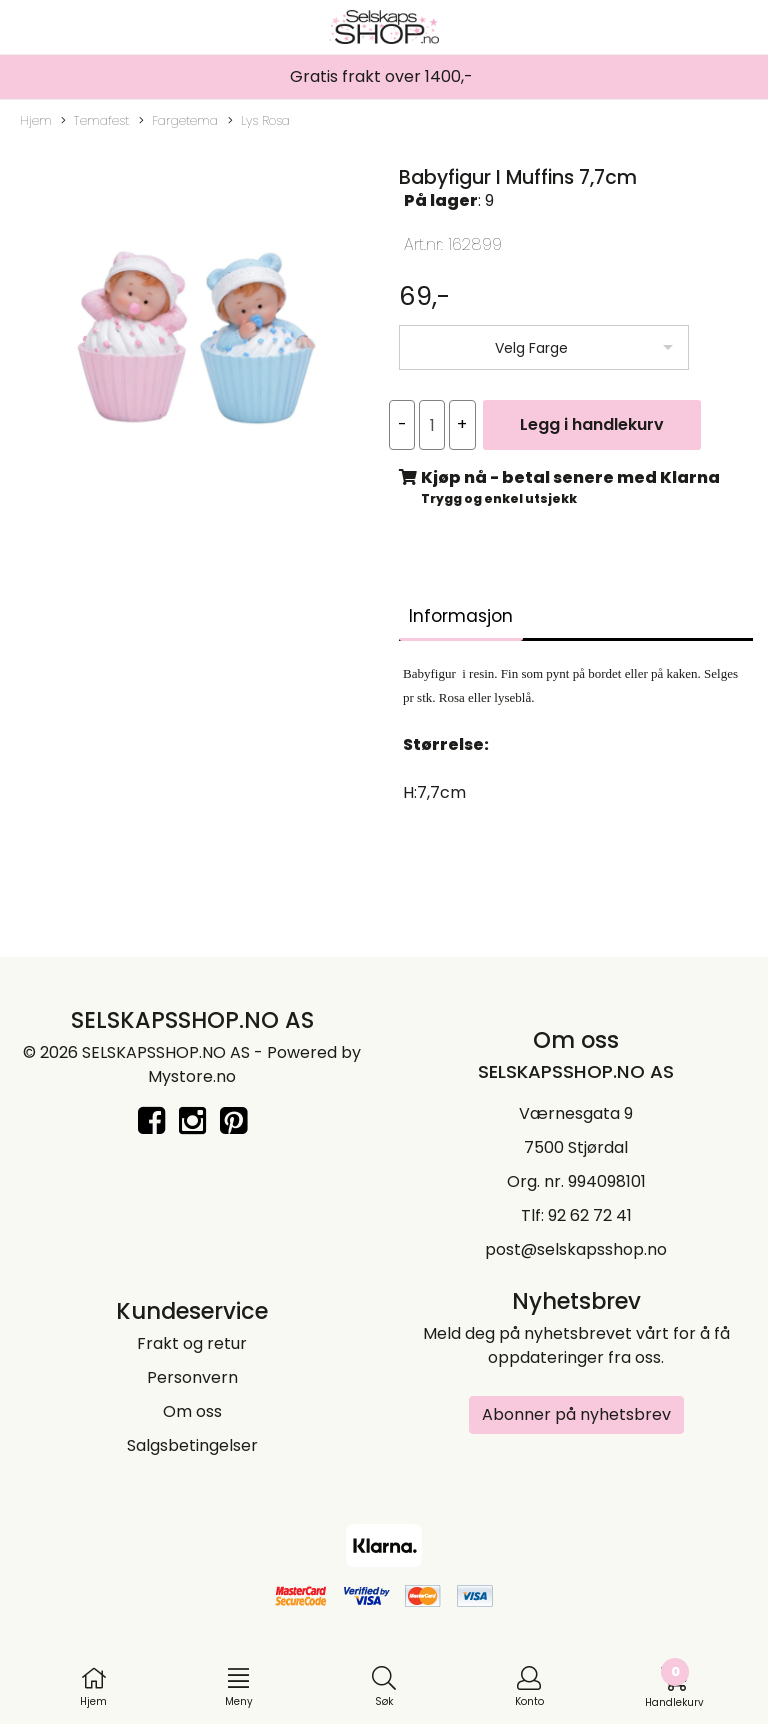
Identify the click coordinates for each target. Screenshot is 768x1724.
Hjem (36, 120)
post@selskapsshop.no (576, 1249)
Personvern (192, 1377)
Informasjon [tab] (461, 616)
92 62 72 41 (590, 1215)
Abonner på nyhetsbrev (576, 1414)
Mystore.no (192, 1076)
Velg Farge (531, 348)
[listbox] (544, 347)
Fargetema (178, 121)
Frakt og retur (192, 1343)
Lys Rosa (259, 121)
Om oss (192, 1411)
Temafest (95, 121)
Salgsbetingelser (192, 1445)
